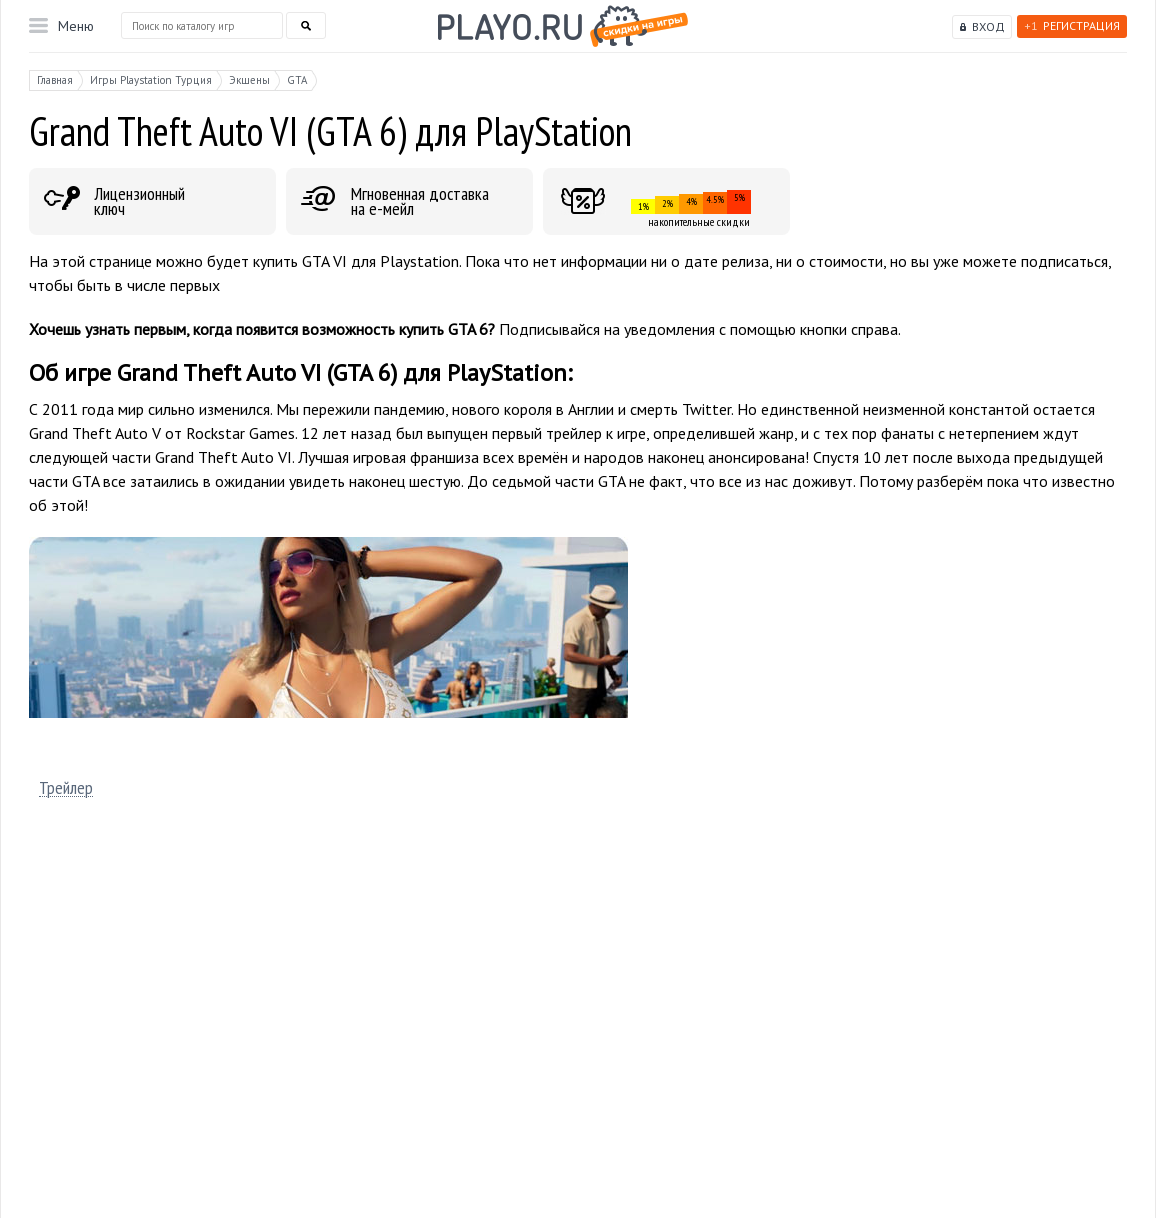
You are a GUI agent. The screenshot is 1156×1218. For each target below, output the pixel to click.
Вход (988, 26)
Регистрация (1072, 25)
